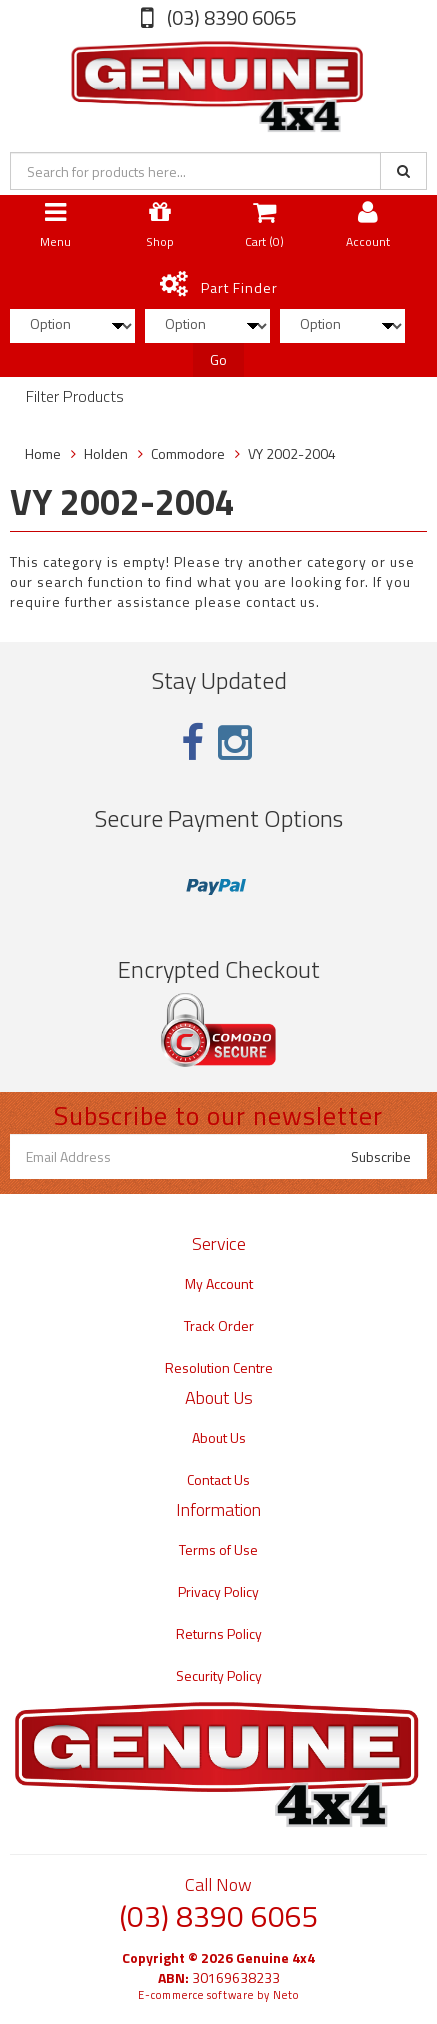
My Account (219, 1283)
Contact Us (218, 1479)
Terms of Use (218, 1549)
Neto (286, 1995)
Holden (106, 453)
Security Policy (219, 1675)
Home (43, 453)
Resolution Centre (219, 1367)
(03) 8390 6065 (229, 17)
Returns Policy (219, 1633)
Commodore (188, 453)
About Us (219, 1437)
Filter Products (75, 397)
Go (218, 359)
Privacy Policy (218, 1591)
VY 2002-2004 (292, 453)
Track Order (219, 1325)
